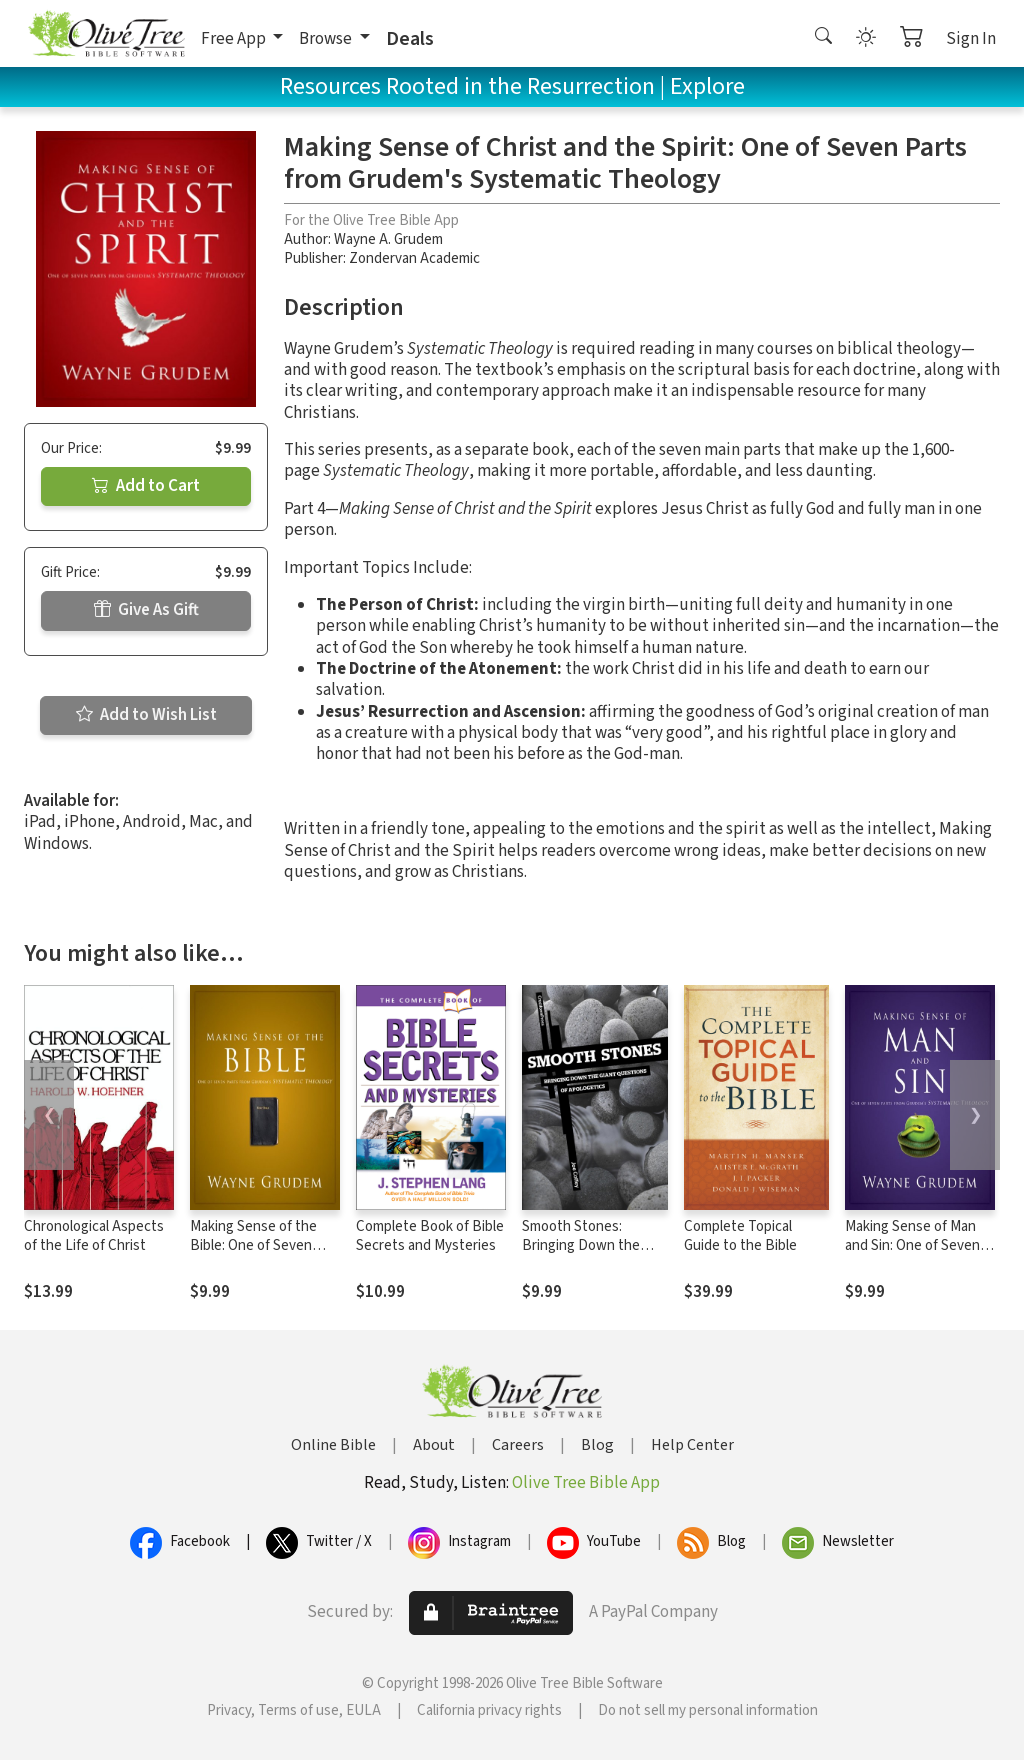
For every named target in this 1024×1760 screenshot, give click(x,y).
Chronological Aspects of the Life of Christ (94, 1236)
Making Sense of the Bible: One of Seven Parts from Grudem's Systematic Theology (256, 1255)
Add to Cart (146, 486)
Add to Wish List (146, 715)
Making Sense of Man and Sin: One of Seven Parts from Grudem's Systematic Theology (912, 1255)
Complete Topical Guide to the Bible (740, 1236)
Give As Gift (146, 610)
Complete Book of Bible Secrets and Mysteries (430, 1236)
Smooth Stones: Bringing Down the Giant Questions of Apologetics (581, 1255)
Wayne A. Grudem (388, 239)
